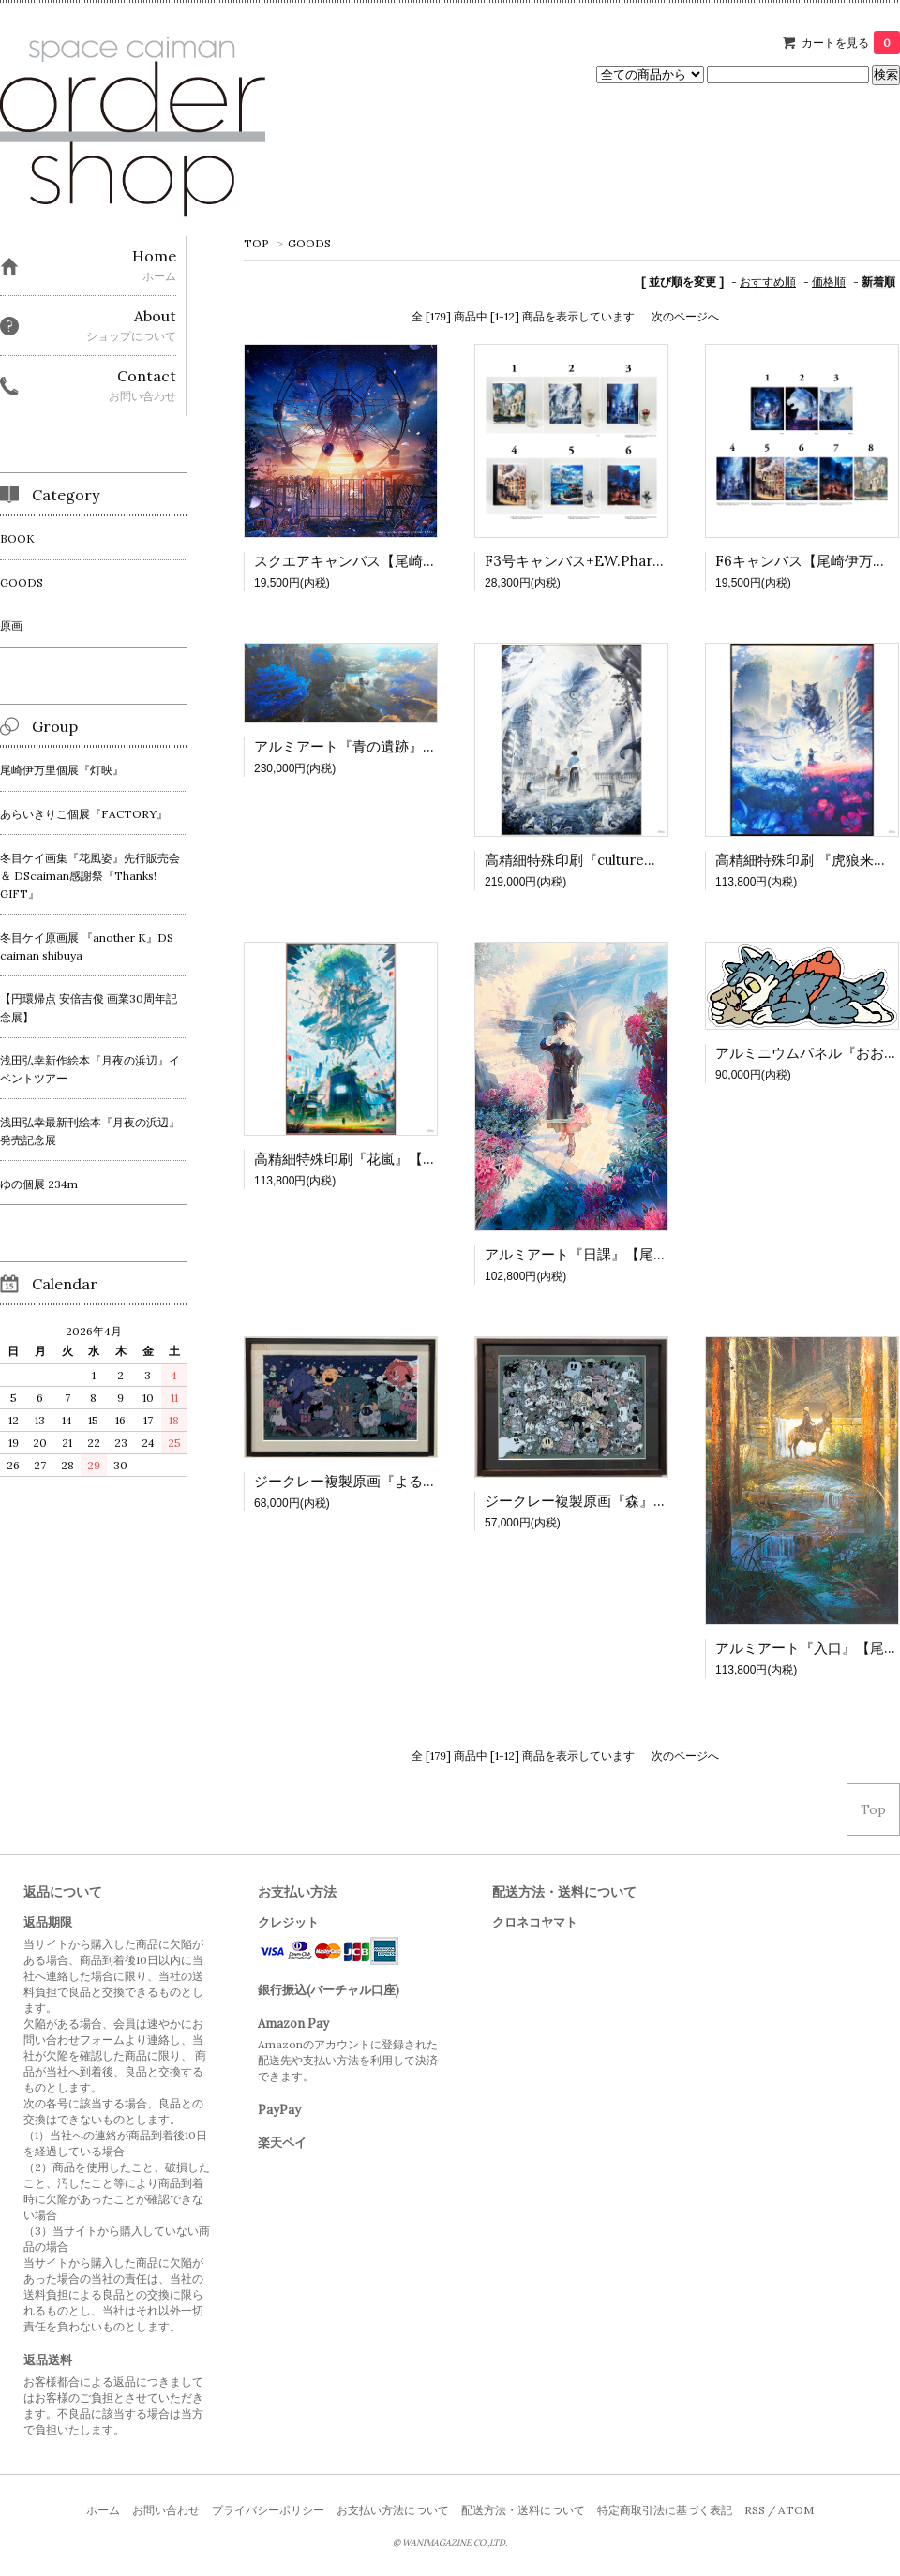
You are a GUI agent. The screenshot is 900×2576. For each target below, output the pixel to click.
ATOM (796, 2510)
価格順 (829, 282)
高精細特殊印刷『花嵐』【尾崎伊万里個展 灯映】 (410, 1159)
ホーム (103, 2510)
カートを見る (851, 43)
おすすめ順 (768, 282)
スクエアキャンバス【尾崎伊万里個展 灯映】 (396, 561)
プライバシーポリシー (268, 2510)
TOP (256, 243)
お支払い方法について (393, 2510)
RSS (754, 2510)
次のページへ (685, 316)
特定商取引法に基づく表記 (664, 2510)
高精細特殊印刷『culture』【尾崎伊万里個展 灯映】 (651, 860)
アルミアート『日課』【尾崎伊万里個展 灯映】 (634, 1254)
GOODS (309, 243)
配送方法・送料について (523, 2510)
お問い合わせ (166, 2510)
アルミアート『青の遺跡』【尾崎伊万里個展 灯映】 (417, 746)
